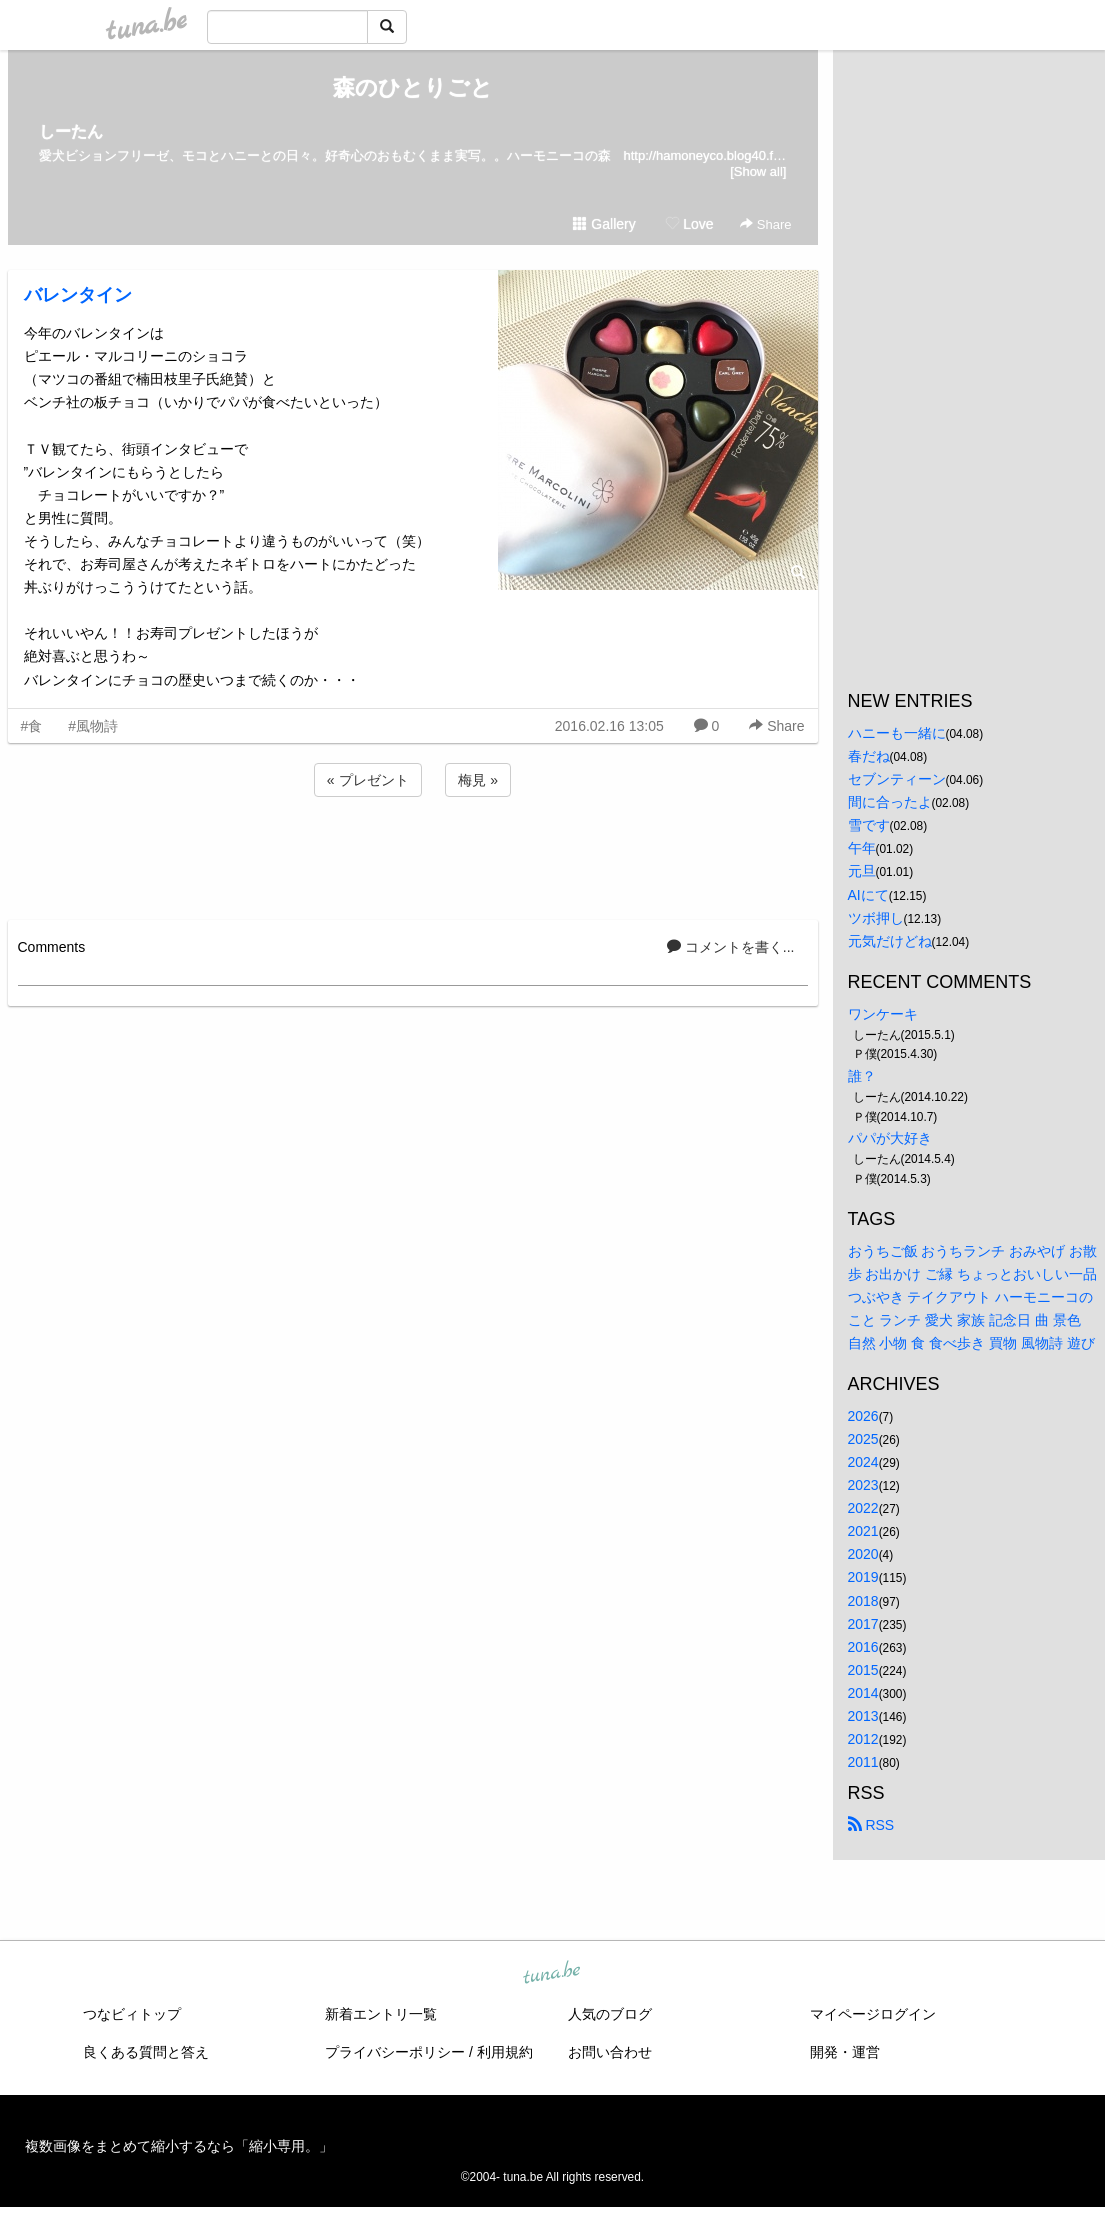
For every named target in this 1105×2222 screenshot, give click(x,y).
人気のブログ (610, 2014)
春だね (869, 756)
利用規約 (505, 2052)
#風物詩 (93, 726)
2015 (863, 1670)
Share (765, 224)
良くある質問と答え (146, 2052)
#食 (32, 726)
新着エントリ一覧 (381, 2014)
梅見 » (478, 780)
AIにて (868, 895)
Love (689, 224)
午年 (862, 848)
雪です (869, 825)
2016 (863, 1647)
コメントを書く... (731, 947)
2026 (863, 1416)
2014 (863, 1693)
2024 (863, 1462)
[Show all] (758, 171)
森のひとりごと (413, 87)
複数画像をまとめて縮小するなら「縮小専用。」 (179, 2146)
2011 (863, 1762)
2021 (863, 1531)
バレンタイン (78, 295)
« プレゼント (368, 780)
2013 (863, 1716)
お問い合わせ (610, 2052)
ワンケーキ (883, 1014)
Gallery (604, 224)
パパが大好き (890, 1138)
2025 (863, 1439)
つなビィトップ (132, 2014)
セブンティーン (897, 779)
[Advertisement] (413, 855)
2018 (863, 1601)
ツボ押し (876, 918)
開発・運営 (845, 2052)
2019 (863, 1577)
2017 (863, 1624)
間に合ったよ (890, 802)
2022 (863, 1508)
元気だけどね (890, 941)
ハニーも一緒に (897, 733)
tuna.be (552, 1974)
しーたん (71, 131)
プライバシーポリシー (395, 2052)
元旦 (862, 871)
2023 (863, 1485)
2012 (863, 1739)
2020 (863, 1554)
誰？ (862, 1076)
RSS (871, 1825)
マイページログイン (873, 2014)
